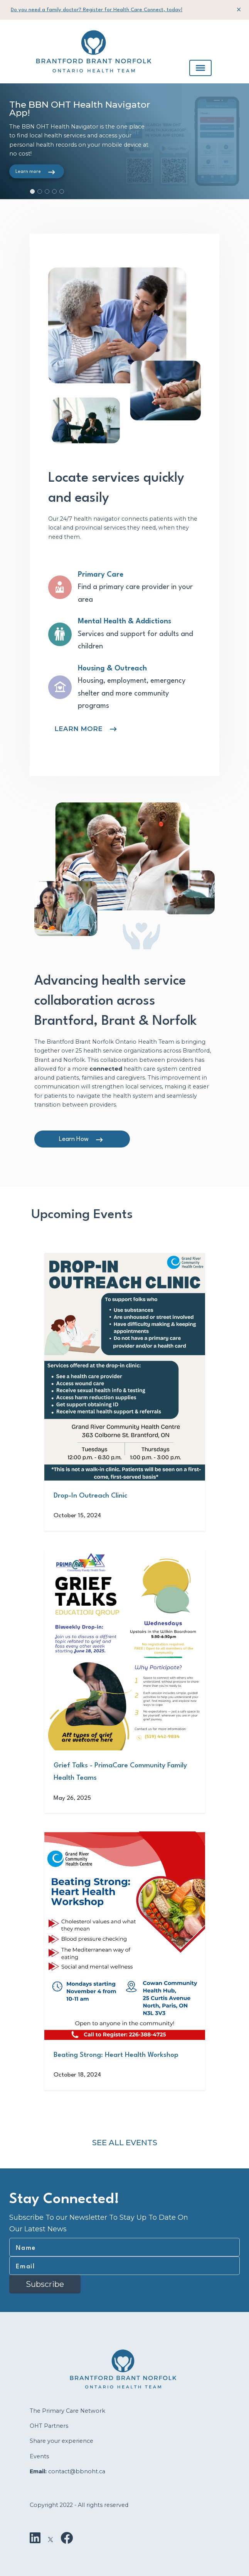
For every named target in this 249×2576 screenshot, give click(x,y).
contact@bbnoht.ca (76, 2471)
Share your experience (61, 2440)
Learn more (28, 171)
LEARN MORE (78, 729)
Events (39, 2456)
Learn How (74, 1139)
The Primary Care (55, 2410)
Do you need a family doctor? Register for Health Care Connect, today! (96, 9)
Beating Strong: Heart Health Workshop (116, 2055)
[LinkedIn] (35, 2538)
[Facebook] (67, 2538)
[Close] (239, 9)
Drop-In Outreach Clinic (90, 1496)
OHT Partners (49, 2425)
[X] (50, 2538)
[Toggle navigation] (200, 68)
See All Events (124, 2142)
